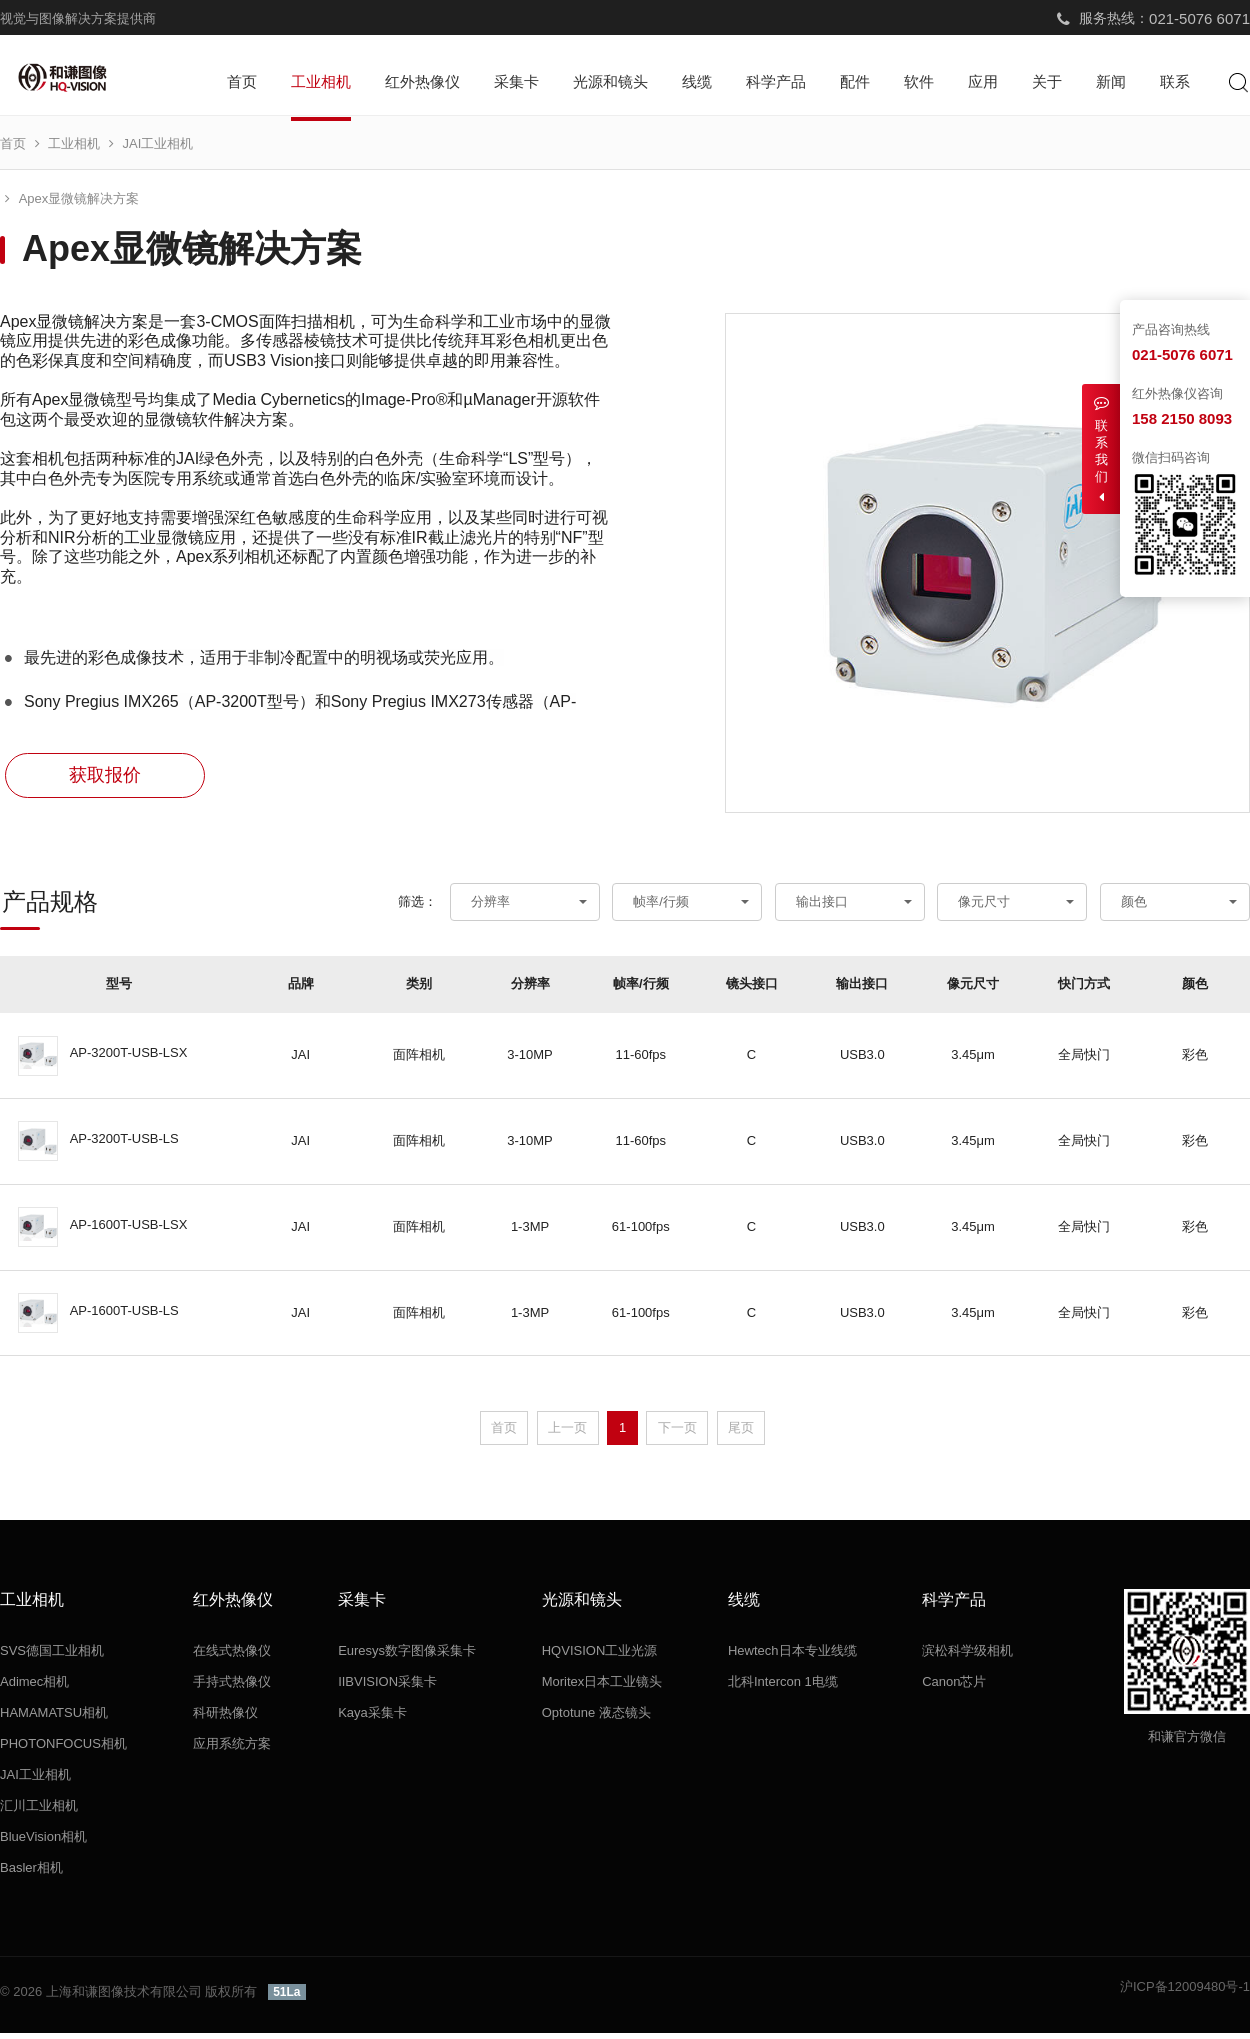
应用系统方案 (232, 1749)
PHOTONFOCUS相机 (63, 1749)
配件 (855, 81)
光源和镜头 (610, 81)
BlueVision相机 (43, 1842)
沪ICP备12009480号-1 (1185, 1992)
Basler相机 (31, 1873)
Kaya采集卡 (372, 1718)
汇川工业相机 (39, 1811)
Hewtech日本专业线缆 (792, 1656)
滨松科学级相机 (967, 1656)
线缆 (697, 81)
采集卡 (516, 81)
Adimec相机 (34, 1687)
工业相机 (321, 81)
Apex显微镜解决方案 (276, 149)
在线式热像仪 (232, 1656)
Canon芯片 (954, 1687)
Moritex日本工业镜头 (602, 1687)
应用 (983, 81)
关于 (1047, 81)
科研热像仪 (225, 1718)
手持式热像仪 (232, 1687)
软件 (919, 81)
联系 (1175, 81)
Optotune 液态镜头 (596, 1718)
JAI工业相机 (158, 149)
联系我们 (1101, 449)
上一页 (567, 1432)
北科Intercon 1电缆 (783, 1687)
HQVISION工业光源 (600, 1656)
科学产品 (776, 81)
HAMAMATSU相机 (54, 1718)
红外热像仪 (422, 81)
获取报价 (105, 781)
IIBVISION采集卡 (387, 1687)
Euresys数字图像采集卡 (407, 1656)
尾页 (741, 1432)
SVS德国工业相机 (52, 1656)
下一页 (677, 1432)
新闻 (1111, 81)
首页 (242, 81)
